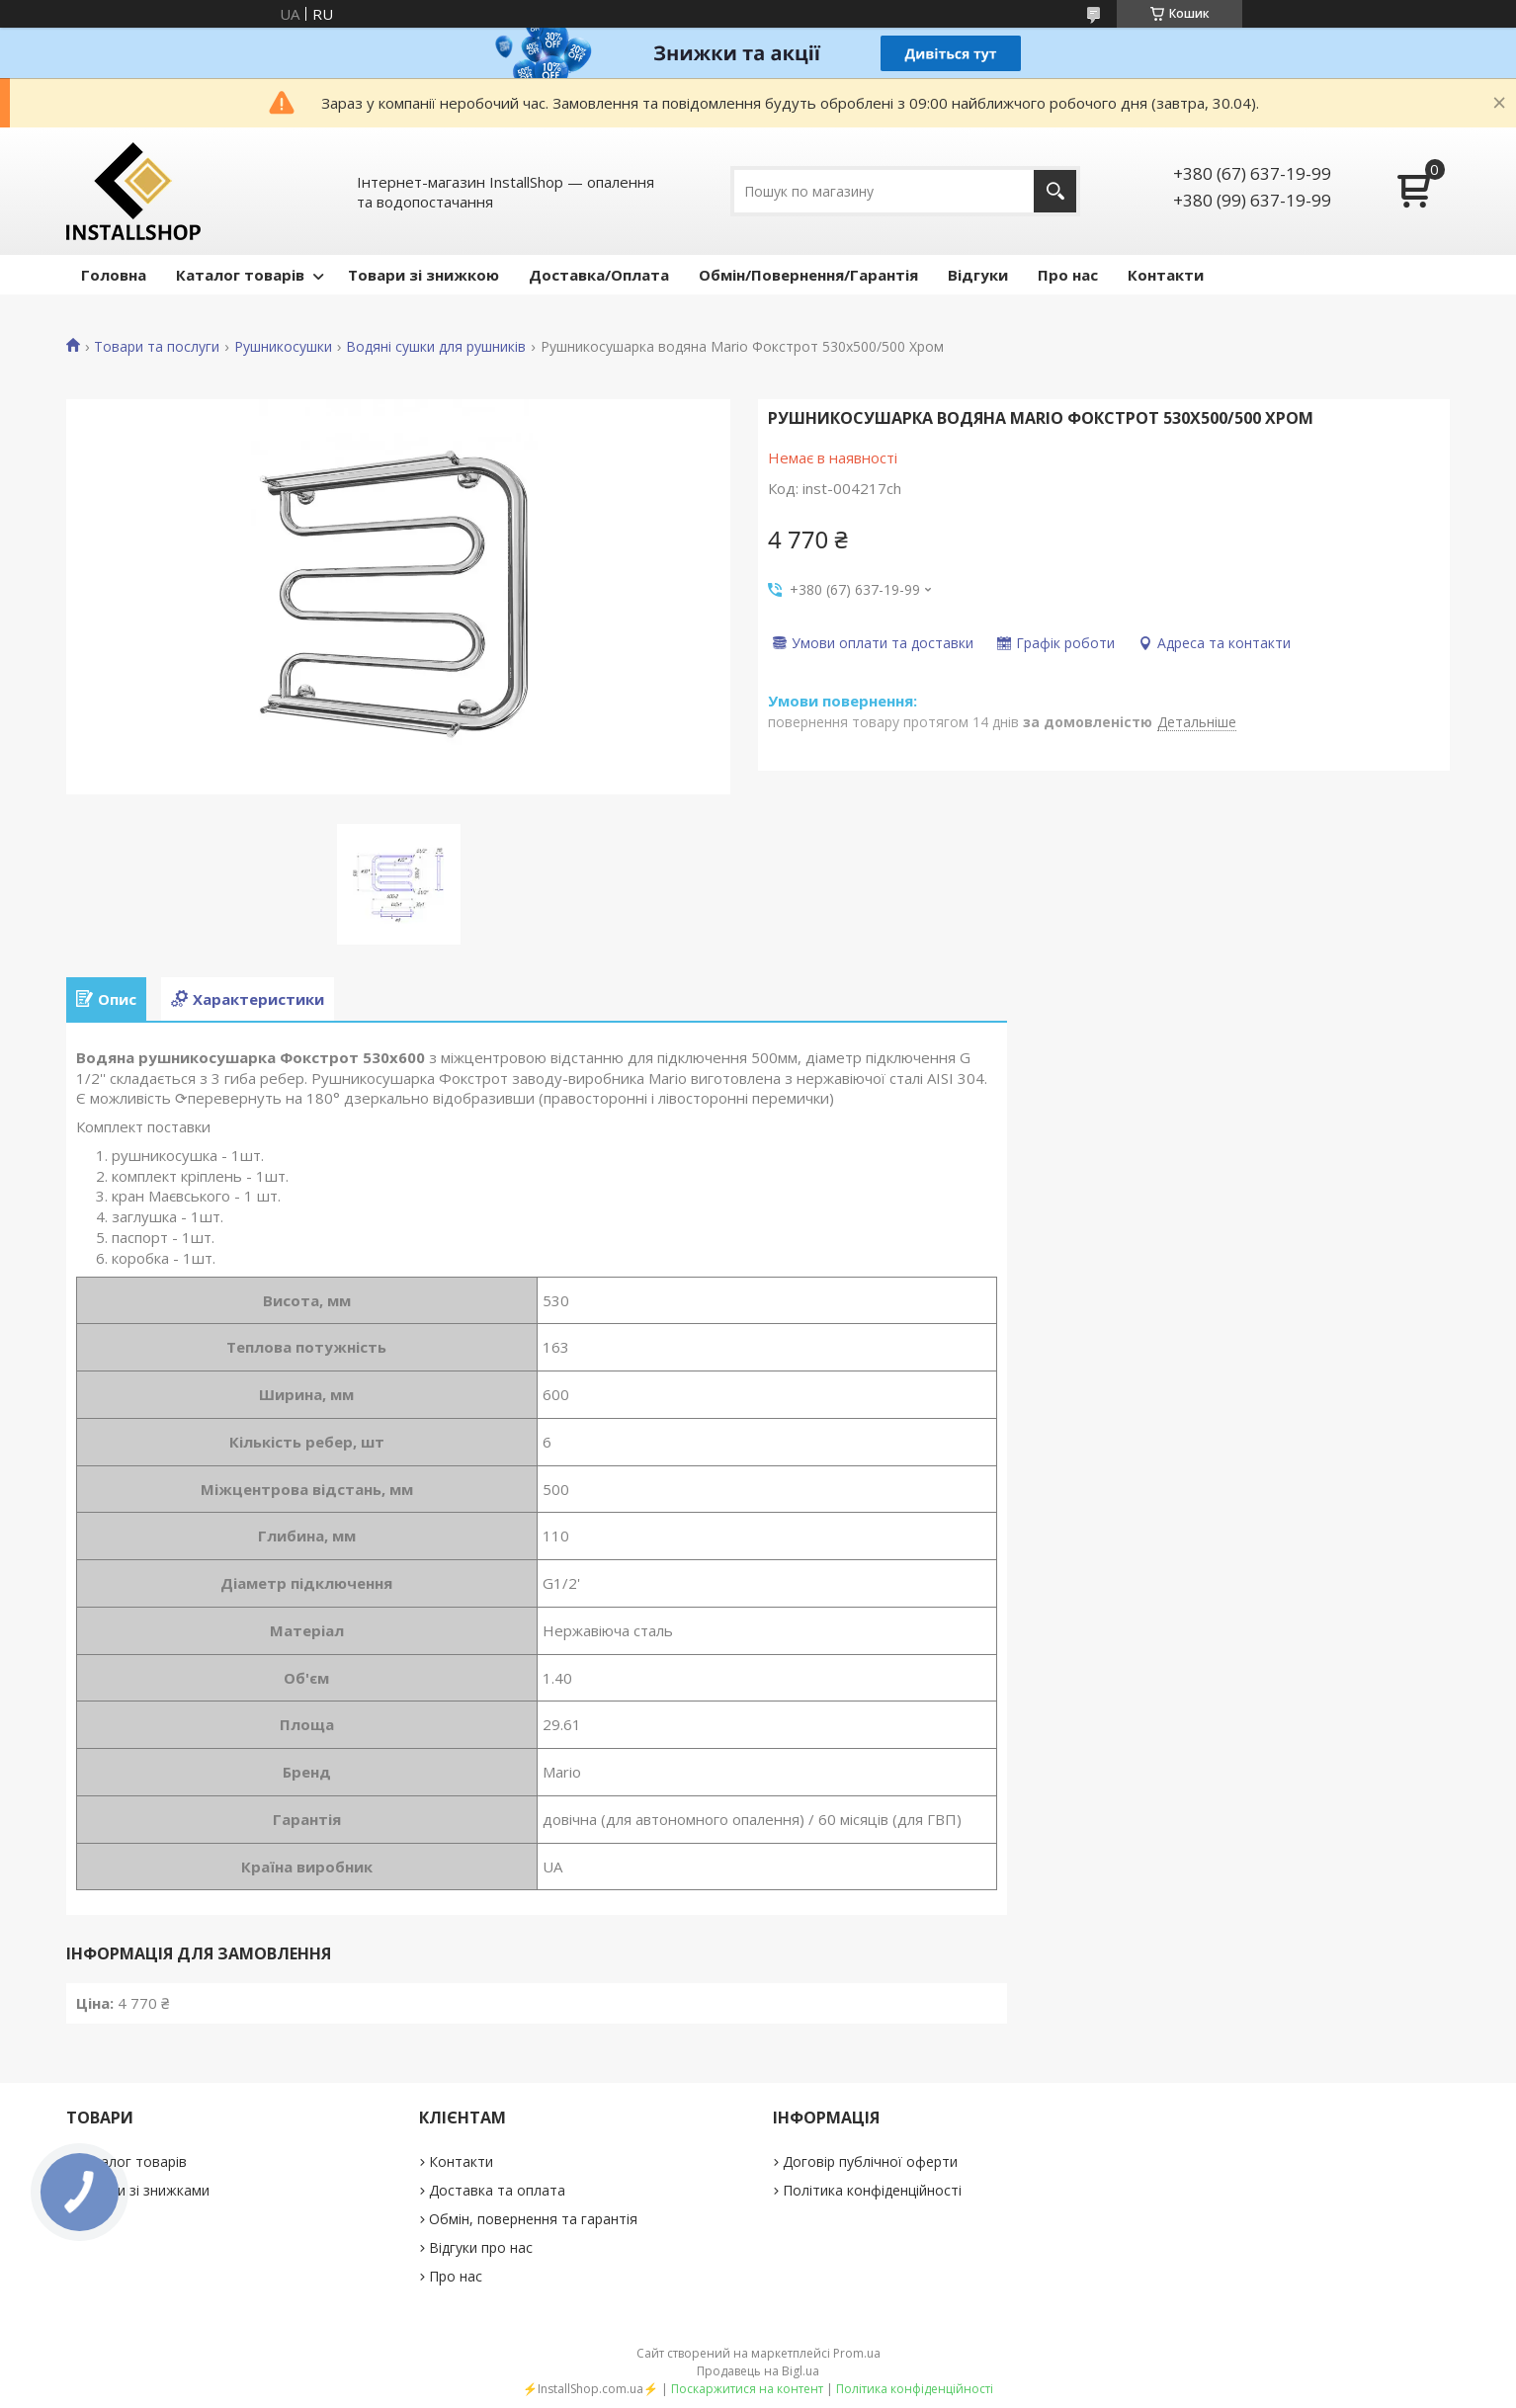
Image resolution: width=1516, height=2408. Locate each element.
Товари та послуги (156, 347)
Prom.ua (857, 2353)
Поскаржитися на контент (747, 2388)
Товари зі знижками (143, 2190)
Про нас (1068, 275)
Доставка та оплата (497, 2190)
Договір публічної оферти (870, 2161)
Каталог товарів (240, 275)
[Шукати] (1055, 191)
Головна (113, 275)
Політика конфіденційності (872, 2190)
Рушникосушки (283, 347)
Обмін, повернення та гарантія (533, 2218)
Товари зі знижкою (423, 275)
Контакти (1166, 275)
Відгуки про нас (481, 2247)
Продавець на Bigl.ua (758, 2371)
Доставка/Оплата (599, 275)
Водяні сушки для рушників (436, 347)
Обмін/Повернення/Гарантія (808, 275)
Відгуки (978, 275)
